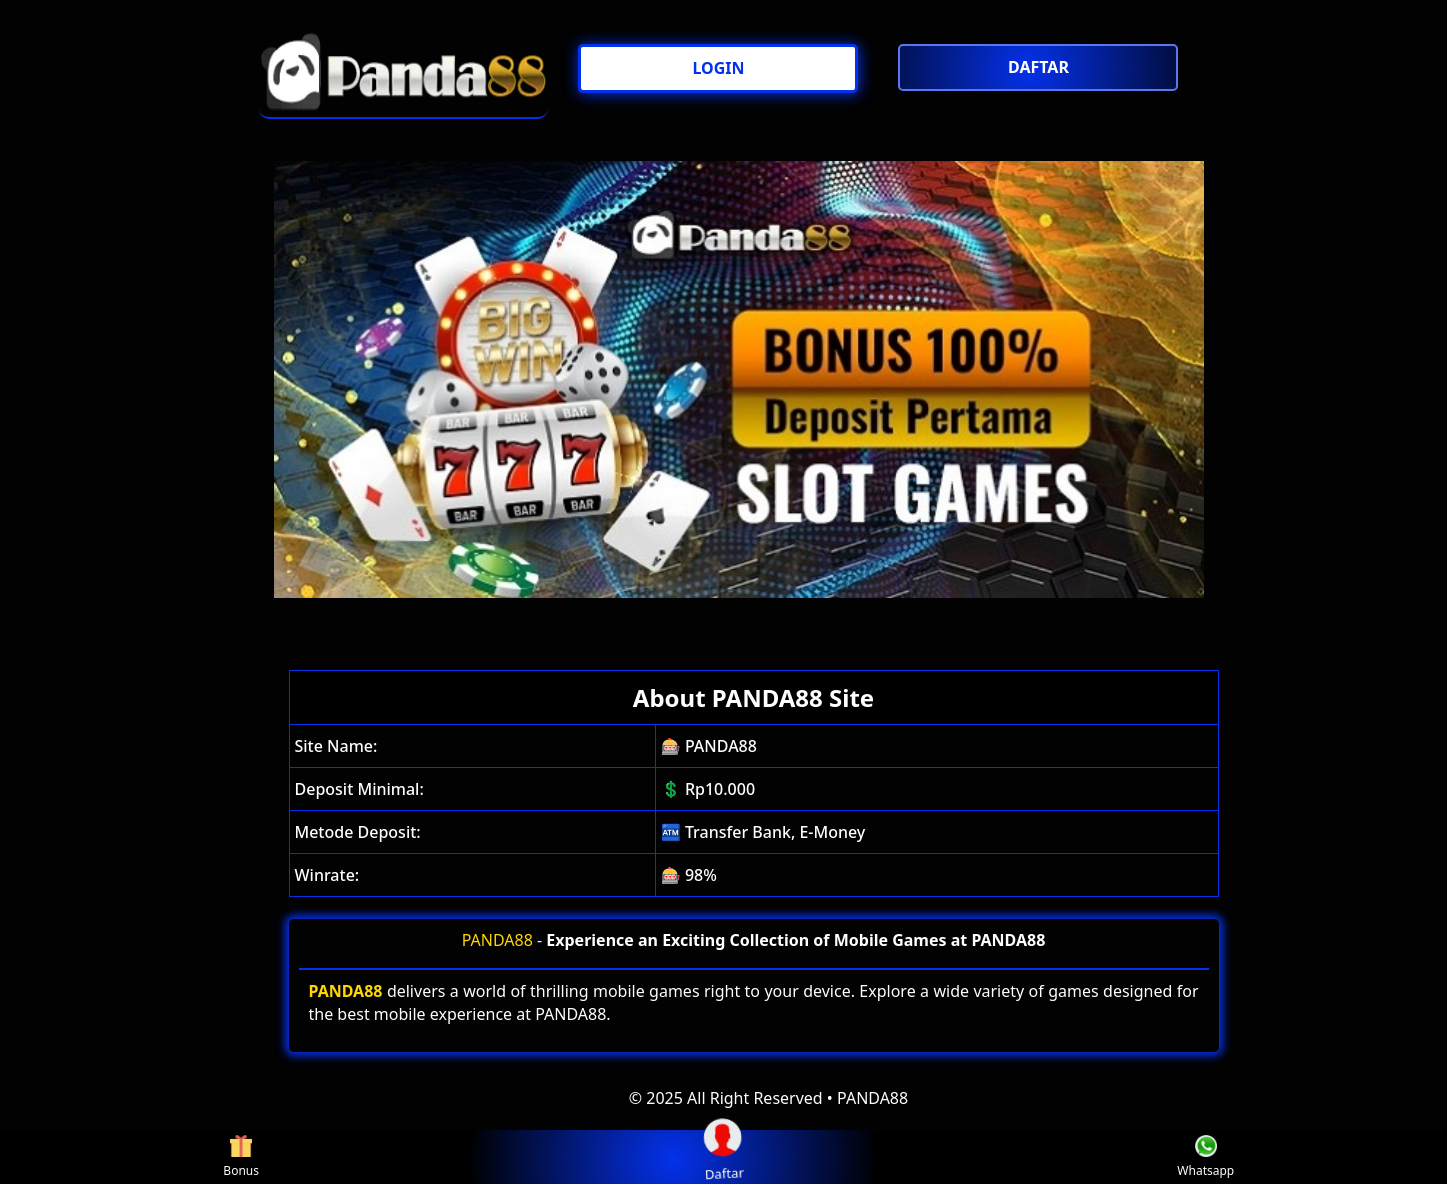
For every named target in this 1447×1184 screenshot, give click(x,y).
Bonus (241, 1157)
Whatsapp (1205, 1157)
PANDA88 (497, 940)
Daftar (723, 1156)
